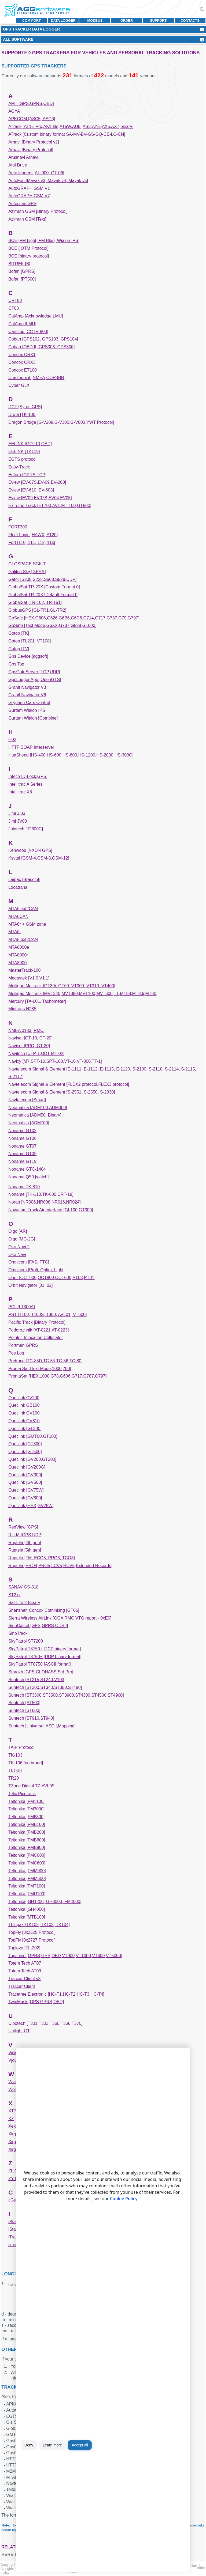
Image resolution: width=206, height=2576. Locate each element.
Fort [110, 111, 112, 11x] (31, 542)
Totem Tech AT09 (24, 1971)
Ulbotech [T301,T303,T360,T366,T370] (45, 2023)
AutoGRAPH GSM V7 (29, 196)
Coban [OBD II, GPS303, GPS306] (41, 347)
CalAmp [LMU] (22, 323)
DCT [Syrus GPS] (25, 406)
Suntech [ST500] (24, 1702)
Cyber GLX (19, 385)
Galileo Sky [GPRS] (27, 571)
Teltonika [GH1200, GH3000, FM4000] (44, 1901)
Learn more (52, 2445)
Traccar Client (21, 1986)
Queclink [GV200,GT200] (32, 1459)
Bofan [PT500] (22, 279)
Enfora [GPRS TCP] (27, 474)
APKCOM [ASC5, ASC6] (31, 118)
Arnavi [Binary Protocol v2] (33, 142)
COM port (31, 20)
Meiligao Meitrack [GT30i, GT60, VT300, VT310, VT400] (61, 986)
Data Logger (63, 20)
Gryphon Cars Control (29, 702)
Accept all (80, 2445)
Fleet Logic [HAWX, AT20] (33, 534)
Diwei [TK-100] (22, 414)
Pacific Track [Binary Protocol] (36, 1322)
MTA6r (14, 931)
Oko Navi (17, 1254)
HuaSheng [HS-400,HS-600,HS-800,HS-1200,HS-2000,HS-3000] (70, 755)
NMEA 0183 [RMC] (26, 1030)
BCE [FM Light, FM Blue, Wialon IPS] (43, 240)
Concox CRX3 (21, 362)
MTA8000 (17, 962)
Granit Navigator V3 (27, 687)
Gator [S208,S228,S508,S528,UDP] (42, 579)
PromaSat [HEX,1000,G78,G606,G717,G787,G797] (57, 1376)
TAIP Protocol (21, 1747)
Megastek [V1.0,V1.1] (28, 978)
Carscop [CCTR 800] (28, 331)
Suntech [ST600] (24, 1710)
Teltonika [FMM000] (27, 1870)
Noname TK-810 (24, 1187)
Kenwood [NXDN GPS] (30, 850)
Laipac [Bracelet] (24, 879)
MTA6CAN (18, 916)
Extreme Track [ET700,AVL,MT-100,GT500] (49, 505)
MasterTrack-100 (24, 970)
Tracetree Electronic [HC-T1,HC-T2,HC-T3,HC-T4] (56, 1994)
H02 (12, 739)
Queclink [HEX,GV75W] (31, 1505)
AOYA (14, 111)
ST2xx (14, 1594)
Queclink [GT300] (25, 1444)
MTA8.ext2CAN (23, 939)
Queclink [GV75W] (26, 1490)
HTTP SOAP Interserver (31, 747)
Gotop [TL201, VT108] (29, 641)
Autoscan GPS (22, 203)
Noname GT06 (22, 1138)
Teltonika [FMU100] (26, 1894)
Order (126, 20)
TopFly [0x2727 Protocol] (32, 1940)
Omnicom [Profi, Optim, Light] (36, 1270)
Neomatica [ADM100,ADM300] (37, 1107)
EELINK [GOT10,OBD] (30, 443)
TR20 (13, 1778)
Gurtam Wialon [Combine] (33, 718)
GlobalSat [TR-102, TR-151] (35, 602)
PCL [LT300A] (21, 1306)
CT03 (13, 308)
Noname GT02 (22, 1130)
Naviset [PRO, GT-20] (29, 1045)
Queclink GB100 (24, 1405)
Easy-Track (19, 467)
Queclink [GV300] (25, 1475)
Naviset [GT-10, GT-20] (30, 1038)
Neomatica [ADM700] (28, 1123)
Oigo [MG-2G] (21, 1239)
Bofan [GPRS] (21, 271)
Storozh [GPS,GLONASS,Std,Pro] (40, 1672)
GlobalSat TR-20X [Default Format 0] (43, 594)
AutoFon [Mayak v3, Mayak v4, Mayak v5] (48, 180)
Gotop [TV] (18, 648)
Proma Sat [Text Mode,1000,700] (39, 1368)
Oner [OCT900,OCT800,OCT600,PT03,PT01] (51, 1277)
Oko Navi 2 (19, 1247)
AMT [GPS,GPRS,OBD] (31, 103)
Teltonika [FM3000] (26, 1809)
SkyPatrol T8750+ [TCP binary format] (44, 1649)
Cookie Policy (124, 2198)
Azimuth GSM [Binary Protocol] (38, 211)
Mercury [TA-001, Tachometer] (37, 1001)
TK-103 (15, 1755)
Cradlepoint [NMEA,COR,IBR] (36, 377)
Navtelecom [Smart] (27, 1100)
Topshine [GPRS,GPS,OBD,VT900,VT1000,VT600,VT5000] (65, 1955)
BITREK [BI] (19, 264)
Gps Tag (16, 664)
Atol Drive (17, 165)
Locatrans (17, 887)
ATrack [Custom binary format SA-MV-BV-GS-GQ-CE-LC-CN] (66, 134)
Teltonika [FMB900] (26, 1847)
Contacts (190, 20)
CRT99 (15, 300)
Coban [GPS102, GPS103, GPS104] (43, 339)
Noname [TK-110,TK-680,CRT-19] (40, 1194)
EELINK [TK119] (24, 451)
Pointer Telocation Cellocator (35, 1337)
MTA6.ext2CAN (23, 908)
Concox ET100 (22, 370)
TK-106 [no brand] (25, 1763)
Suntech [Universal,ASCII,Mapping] (42, 1726)
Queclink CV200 (23, 1397)
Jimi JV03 (17, 821)
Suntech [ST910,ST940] (31, 1718)
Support (158, 20)
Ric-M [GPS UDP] (25, 1535)
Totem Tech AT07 (24, 1963)
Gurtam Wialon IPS (26, 710)
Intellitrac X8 (20, 792)
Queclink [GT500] (25, 1451)
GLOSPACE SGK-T (27, 564)
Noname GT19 (22, 1161)
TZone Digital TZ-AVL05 (31, 1786)
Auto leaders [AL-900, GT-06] (36, 173)
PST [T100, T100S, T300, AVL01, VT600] (47, 1314)
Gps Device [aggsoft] (28, 656)
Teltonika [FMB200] (26, 1832)
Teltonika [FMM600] (27, 1878)
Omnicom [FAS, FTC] (28, 1262)
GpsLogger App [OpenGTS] (34, 679)
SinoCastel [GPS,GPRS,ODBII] (38, 1625)
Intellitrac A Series (25, 784)
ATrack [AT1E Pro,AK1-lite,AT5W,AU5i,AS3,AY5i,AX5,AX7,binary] (70, 126)
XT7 (12, 2111)
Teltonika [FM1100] (26, 1801)
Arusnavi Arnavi (23, 157)
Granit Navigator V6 (27, 695)
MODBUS (94, 20)
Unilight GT (19, 2031)
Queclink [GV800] (25, 1498)
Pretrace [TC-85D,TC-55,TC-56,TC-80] (45, 1361)
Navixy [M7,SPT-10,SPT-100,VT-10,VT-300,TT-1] (55, 1061)
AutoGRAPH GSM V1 (29, 188)
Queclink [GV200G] (26, 1467)
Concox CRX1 (21, 354)
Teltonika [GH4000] (26, 1909)
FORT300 (17, 527)
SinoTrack (17, 1633)
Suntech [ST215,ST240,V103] (36, 1679)
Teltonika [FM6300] (26, 1816)
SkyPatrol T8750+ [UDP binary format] (44, 1656)
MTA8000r (18, 955)
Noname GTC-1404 (27, 1169)
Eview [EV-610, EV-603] (31, 490)
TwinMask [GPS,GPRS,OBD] (36, 2001)
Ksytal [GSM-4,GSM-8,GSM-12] (38, 858)
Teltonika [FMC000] (26, 1855)
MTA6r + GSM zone (27, 924)
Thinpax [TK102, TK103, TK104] (39, 1924)
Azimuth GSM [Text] (27, 219)
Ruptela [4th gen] (24, 1542)
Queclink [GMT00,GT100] (32, 1436)
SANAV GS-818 (23, 1587)
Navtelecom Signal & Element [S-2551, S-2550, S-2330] (61, 1092)
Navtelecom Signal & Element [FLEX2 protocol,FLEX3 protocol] (68, 1084)
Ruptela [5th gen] (24, 1550)
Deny (28, 2445)
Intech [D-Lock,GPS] (27, 776)
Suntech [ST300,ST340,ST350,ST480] (45, 1687)
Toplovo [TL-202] (24, 1948)
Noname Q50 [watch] (28, 1177)
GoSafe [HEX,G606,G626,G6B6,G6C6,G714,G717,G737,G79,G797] (73, 618)
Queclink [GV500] (25, 1482)
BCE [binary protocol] (28, 256)
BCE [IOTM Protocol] (28, 248)
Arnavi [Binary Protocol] (30, 149)
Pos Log (16, 1353)
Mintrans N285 (22, 1009)
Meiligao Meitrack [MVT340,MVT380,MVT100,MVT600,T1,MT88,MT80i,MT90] (82, 993)
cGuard (15, 2200)
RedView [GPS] (23, 1527)
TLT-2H (15, 1770)
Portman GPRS (23, 1345)
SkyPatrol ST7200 (25, 1641)
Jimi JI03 (16, 813)
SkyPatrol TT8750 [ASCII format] (39, 1664)
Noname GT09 (22, 1153)
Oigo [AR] (17, 1231)
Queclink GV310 (24, 1420)
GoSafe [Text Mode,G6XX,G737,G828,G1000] (52, 625)
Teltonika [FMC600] (26, 1863)
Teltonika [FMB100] (26, 1824)
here (7, 2554)
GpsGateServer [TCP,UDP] (34, 671)
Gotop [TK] (18, 633)
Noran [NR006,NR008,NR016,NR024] (44, 1202)
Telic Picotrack (22, 1793)
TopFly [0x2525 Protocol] (32, 1932)
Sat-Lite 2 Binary (24, 1602)
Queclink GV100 (24, 1413)
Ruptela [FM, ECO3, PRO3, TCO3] (41, 1558)
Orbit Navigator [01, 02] (30, 1285)
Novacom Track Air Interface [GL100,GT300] (50, 1210)
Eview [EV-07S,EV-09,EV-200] (37, 482)
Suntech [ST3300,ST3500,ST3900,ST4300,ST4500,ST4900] (66, 1695)
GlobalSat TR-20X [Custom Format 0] (44, 587)
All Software (18, 39)
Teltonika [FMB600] (26, 1840)
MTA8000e (18, 947)
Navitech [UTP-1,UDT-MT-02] (36, 1053)
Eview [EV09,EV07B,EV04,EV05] (40, 497)
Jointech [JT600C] (25, 829)
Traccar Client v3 (24, 1978)
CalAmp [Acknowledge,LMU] (35, 316)
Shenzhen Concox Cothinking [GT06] (43, 1610)
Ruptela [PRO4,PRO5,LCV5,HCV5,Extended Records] (60, 1565)
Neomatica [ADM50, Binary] (34, 1115)
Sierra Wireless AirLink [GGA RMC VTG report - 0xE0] (59, 1618)
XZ (11, 2118)
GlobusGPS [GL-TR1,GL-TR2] (37, 610)
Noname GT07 (22, 1146)
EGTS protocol (22, 459)
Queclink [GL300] (25, 1428)
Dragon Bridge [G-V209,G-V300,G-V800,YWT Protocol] (61, 422)
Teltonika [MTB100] (26, 1917)
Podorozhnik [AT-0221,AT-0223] (38, 1330)
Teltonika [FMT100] (26, 1886)
